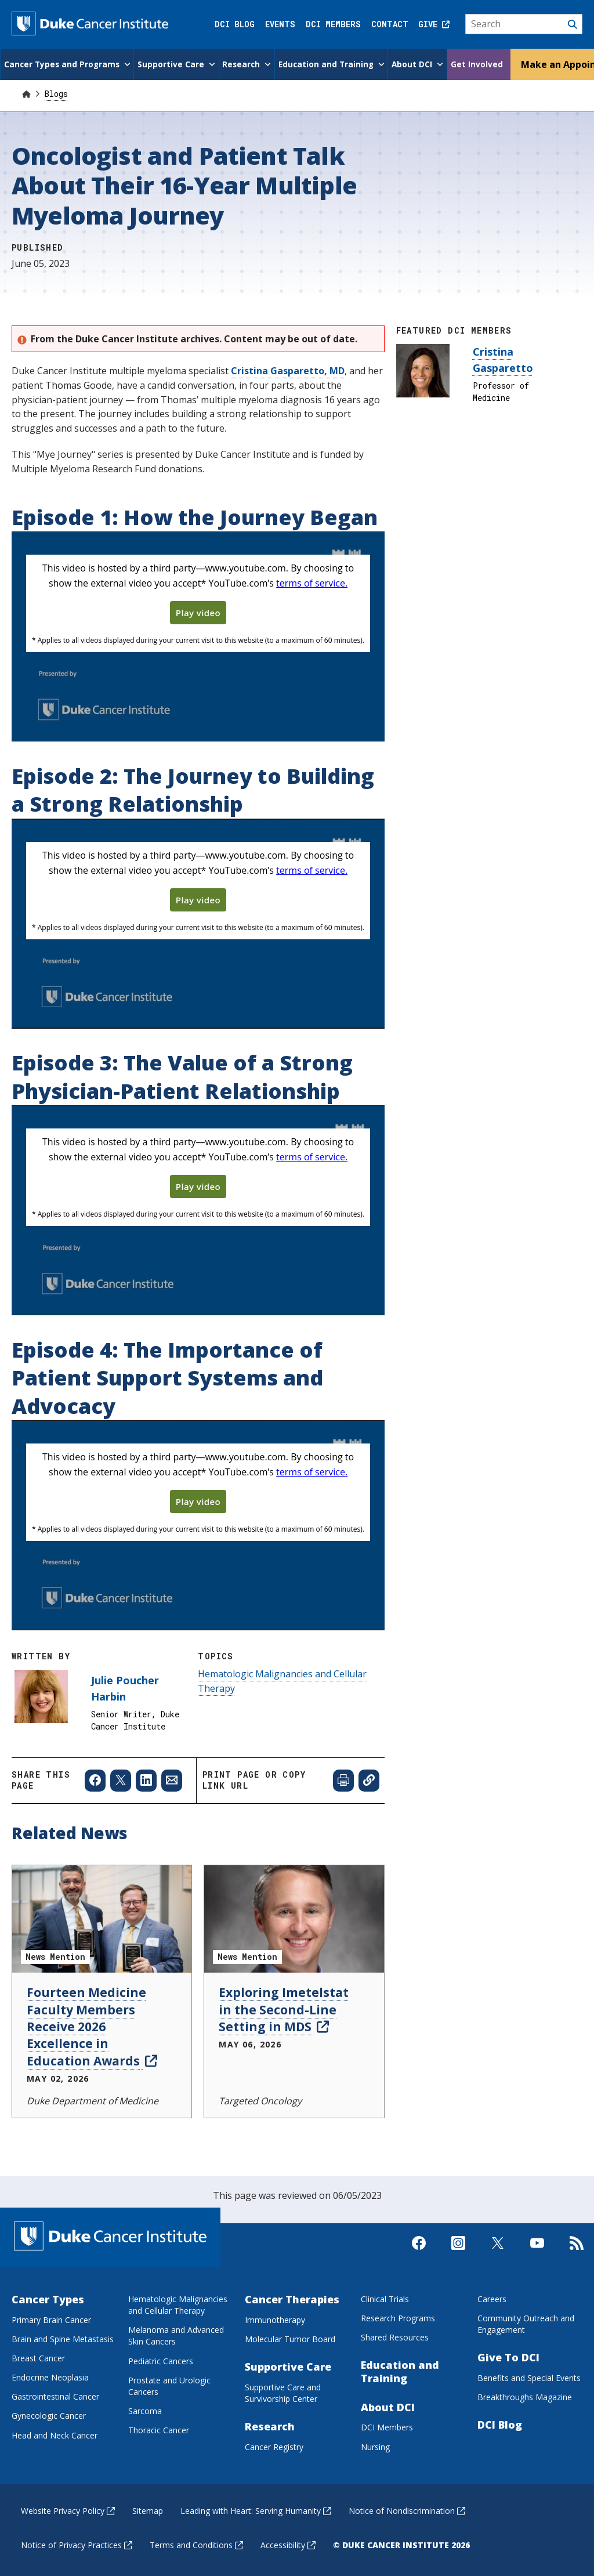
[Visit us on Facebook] (419, 2252)
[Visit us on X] (498, 2252)
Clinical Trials (385, 2297)
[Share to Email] (171, 1779)
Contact (389, 24)
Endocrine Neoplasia (50, 2376)
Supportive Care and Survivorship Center (283, 2391)
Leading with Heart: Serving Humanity (255, 2509)
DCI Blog (235, 24)
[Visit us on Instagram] (458, 2252)
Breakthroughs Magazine (524, 2395)
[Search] (524, 24)
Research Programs (398, 2316)
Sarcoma (145, 2409)
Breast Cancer (38, 2356)
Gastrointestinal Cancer (55, 2395)
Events (280, 24)
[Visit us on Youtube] (537, 2252)
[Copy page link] (368, 1779)
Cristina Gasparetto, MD (288, 369)
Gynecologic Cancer (49, 2414)
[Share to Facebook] (95, 1779)
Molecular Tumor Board (290, 2337)
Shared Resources (395, 2336)
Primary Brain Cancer (51, 2318)
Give (434, 24)
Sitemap (147, 2509)
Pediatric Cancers (160, 2359)
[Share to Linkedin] (146, 1779)
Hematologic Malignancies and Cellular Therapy (177, 2303)
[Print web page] (343, 1779)
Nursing (375, 2445)
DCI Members (333, 24)
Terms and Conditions (196, 2543)
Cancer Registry (274, 2445)
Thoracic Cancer (158, 2428)
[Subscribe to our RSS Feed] (577, 2252)
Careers (491, 2297)
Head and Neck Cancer (54, 2433)
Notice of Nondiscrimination (407, 2509)
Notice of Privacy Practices (76, 2543)
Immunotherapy (275, 2318)
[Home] (26, 92)
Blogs (56, 92)
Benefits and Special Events (529, 2376)
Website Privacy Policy (68, 2509)
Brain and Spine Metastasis (63, 2337)
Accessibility (288, 2543)
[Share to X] (120, 1779)
